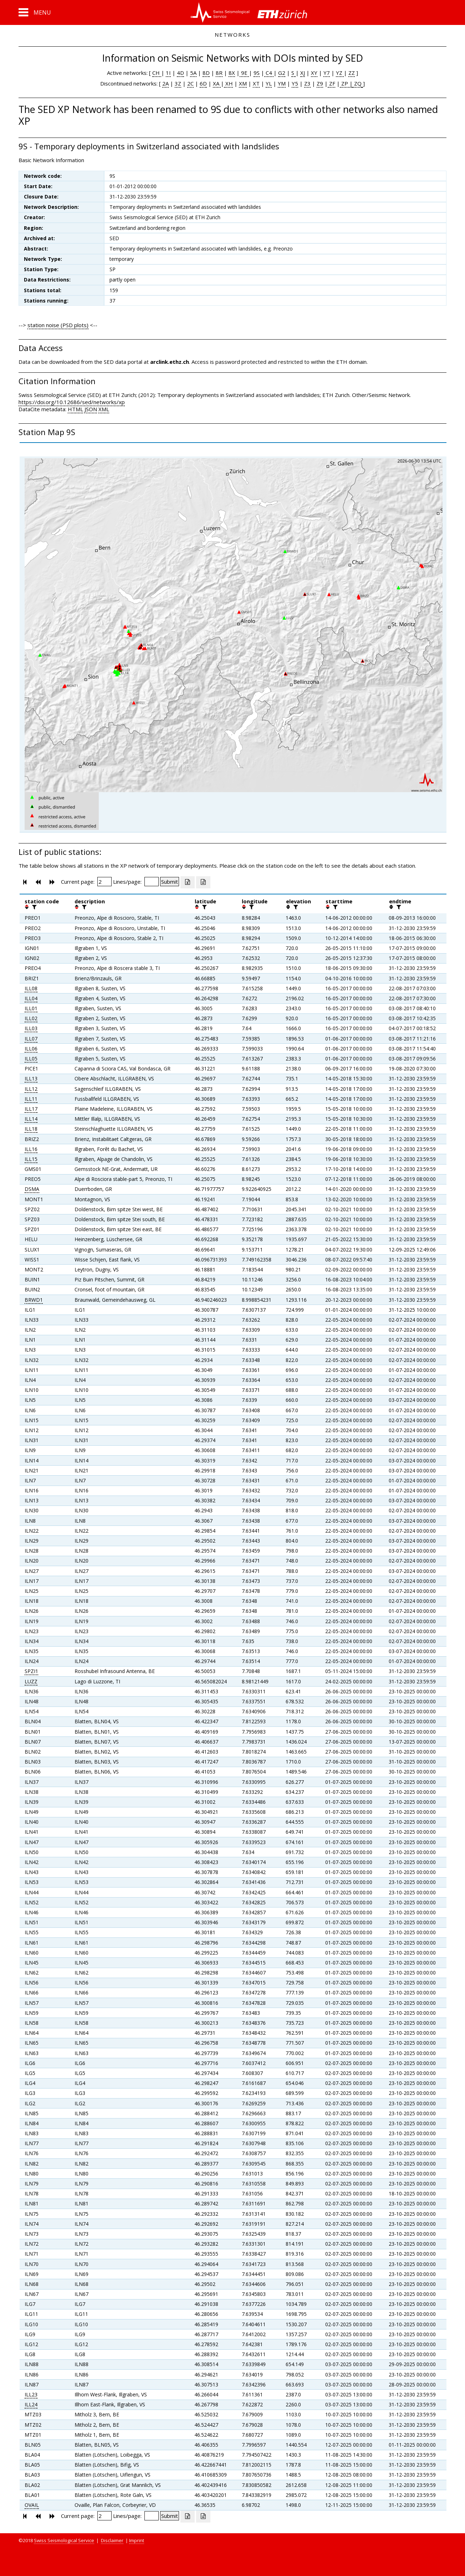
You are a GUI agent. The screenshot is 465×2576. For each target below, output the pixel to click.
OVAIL (32, 2505)
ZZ (351, 72)
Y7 (326, 72)
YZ (340, 72)
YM (282, 83)
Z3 (307, 83)
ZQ (357, 83)
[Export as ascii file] (203, 882)
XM (243, 83)
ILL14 (31, 1118)
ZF (331, 83)
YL (269, 83)
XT (256, 83)
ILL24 (31, 2404)
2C (190, 83)
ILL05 (31, 1058)
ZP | (346, 83)
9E (244, 72)
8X (232, 72)
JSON (91, 409)
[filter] (33, 906)
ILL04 (31, 998)
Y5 (295, 83)
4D (180, 72)
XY (314, 72)
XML (103, 409)
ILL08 (31, 988)
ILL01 (31, 1008)
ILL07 (31, 1038)
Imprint (136, 2540)
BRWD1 (34, 1299)
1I (168, 72)
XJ (302, 72)
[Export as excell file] (187, 882)
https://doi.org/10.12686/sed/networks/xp (72, 402)
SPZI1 (31, 1671)
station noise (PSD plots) (57, 325)
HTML (75, 409)
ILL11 (31, 1098)
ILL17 (31, 1108)
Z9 (320, 83)
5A (193, 72)
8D (206, 72)
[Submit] (169, 881)
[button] (35, 12)
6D (203, 83)
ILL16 (31, 1149)
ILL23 (31, 2394)
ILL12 (31, 1088)
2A (165, 83)
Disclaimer (112, 2540)
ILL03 (31, 1028)
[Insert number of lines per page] (151, 881)
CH (156, 72)
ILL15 (31, 1159)
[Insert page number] (104, 881)
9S (257, 72)
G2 (281, 72)
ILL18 (31, 1128)
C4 (269, 72)
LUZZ (31, 1681)
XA (217, 83)
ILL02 (31, 1018)
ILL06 (31, 1048)
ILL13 (31, 1078)
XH (228, 83)
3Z (178, 83)
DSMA (32, 1189)
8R (219, 72)
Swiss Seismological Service (64, 2540)
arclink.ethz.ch (169, 361)
